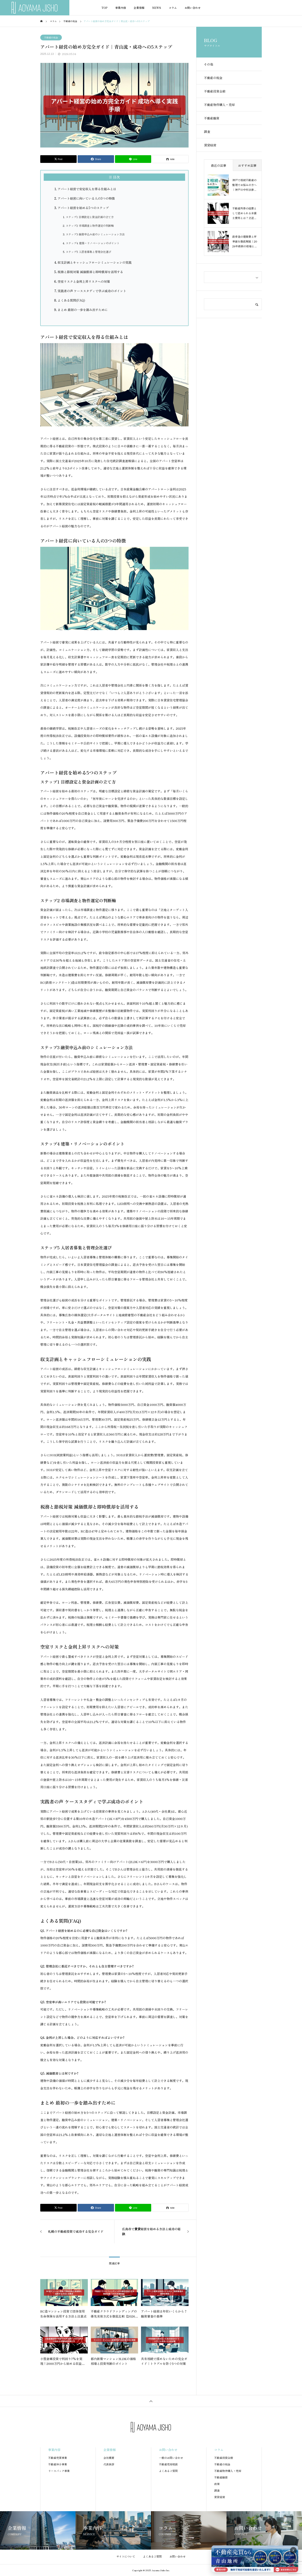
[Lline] (133, 159)
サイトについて (125, 2556)
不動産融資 (211, 118)
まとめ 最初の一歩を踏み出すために (83, 309)
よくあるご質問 (168, 2471)
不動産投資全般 (215, 91)
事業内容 (120, 8)
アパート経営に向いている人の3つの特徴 (86, 198)
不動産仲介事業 (57, 2464)
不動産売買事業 (57, 2458)
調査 (207, 131)
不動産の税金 (51, 37)
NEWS (156, 8)
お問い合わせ (193, 8)
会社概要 (108, 2458)
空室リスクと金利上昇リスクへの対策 (84, 281)
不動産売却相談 (168, 2464)
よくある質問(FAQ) (71, 300)
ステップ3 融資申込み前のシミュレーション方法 (95, 234)
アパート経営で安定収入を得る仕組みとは (87, 189)
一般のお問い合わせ (171, 2458)
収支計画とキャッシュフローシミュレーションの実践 (95, 262)
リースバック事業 (59, 2471)
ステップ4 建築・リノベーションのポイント (92, 243)
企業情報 (139, 8)
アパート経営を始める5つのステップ (83, 207)
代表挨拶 (108, 2464)
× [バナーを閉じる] (293, 2550)
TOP (104, 8)
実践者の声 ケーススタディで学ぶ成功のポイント (92, 290)
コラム (173, 8)
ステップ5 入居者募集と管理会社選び (88, 252)
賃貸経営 (210, 145)
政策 (217, 2484)
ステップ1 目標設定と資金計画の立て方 (90, 217)
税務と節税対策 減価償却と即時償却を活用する (90, 271)
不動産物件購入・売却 (219, 104)
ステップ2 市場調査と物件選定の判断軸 (90, 225)
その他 (208, 64)
